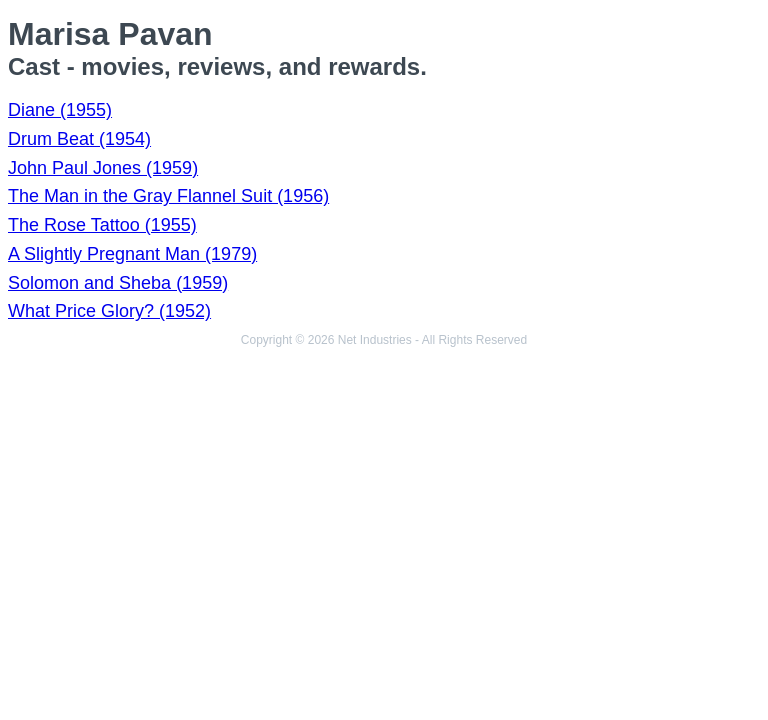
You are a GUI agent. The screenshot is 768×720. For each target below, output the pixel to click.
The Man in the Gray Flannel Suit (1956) (168, 196)
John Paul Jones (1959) (103, 168)
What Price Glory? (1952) (109, 311)
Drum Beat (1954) (79, 139)
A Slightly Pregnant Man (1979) (132, 254)
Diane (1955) (60, 110)
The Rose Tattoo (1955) (102, 225)
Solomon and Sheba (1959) (118, 283)
